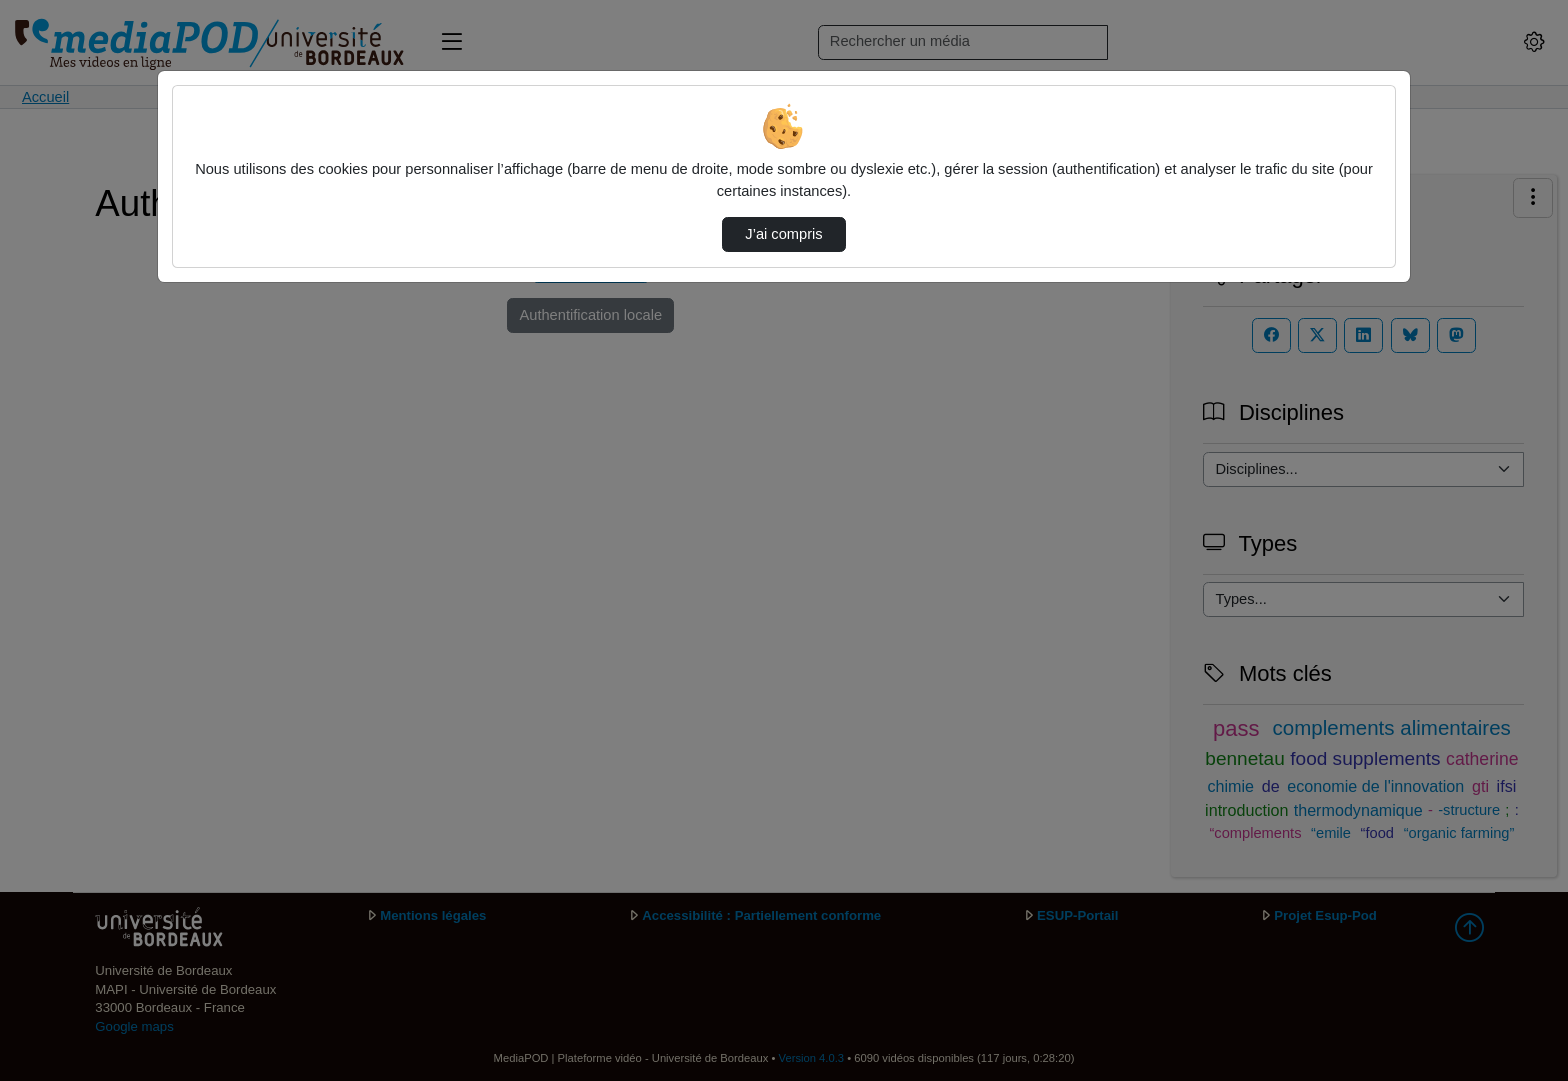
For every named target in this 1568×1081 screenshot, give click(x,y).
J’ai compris (783, 234)
